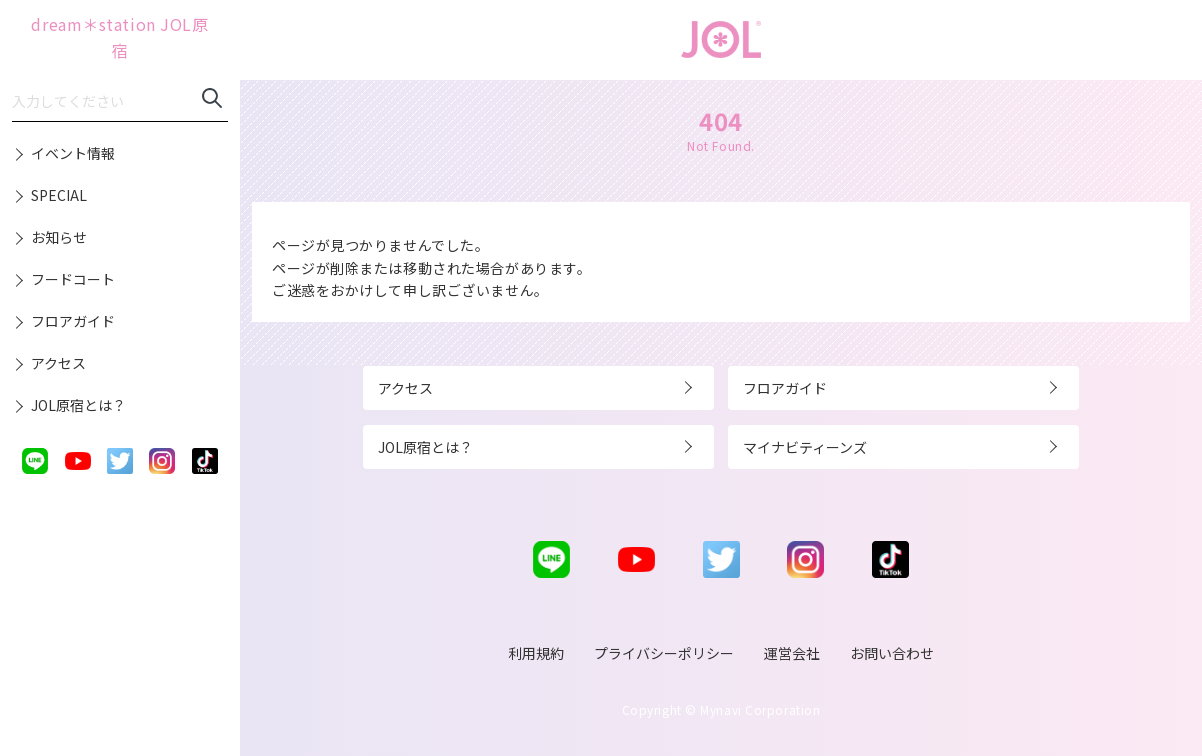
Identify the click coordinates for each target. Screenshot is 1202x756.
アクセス (405, 388)
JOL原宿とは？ (425, 447)
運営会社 (792, 653)
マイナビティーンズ (805, 447)
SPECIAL (59, 195)
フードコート (73, 279)
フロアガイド (785, 388)
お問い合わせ (892, 653)
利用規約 (536, 653)
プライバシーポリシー (664, 653)
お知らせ (59, 237)
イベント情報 (73, 153)
